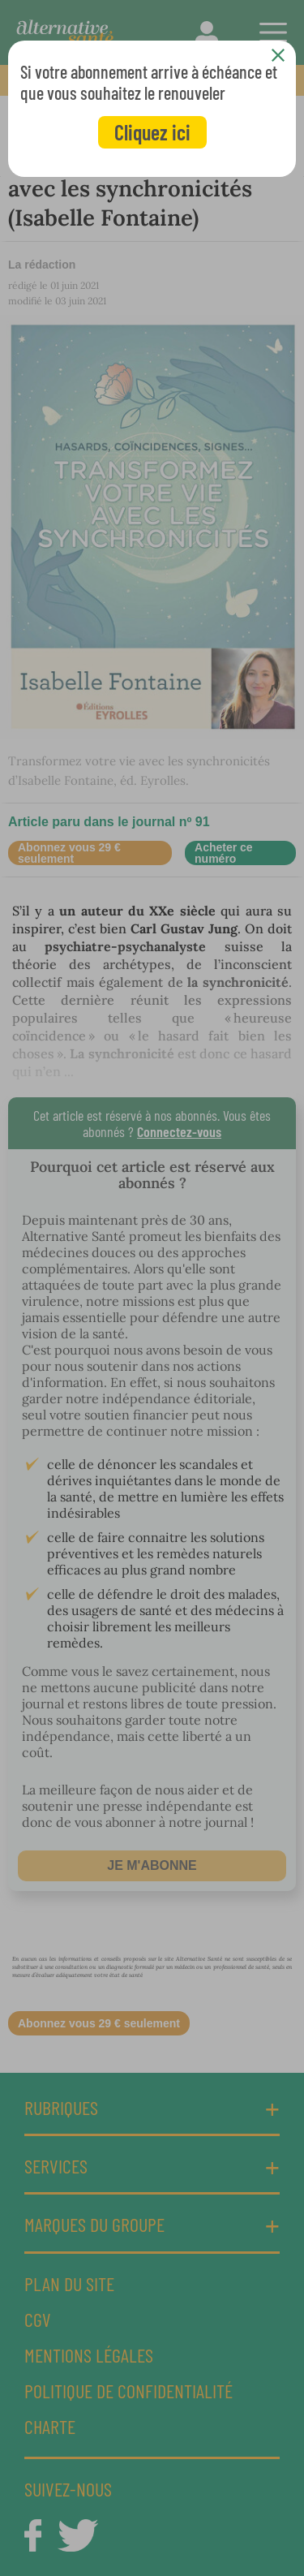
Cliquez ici (152, 131)
